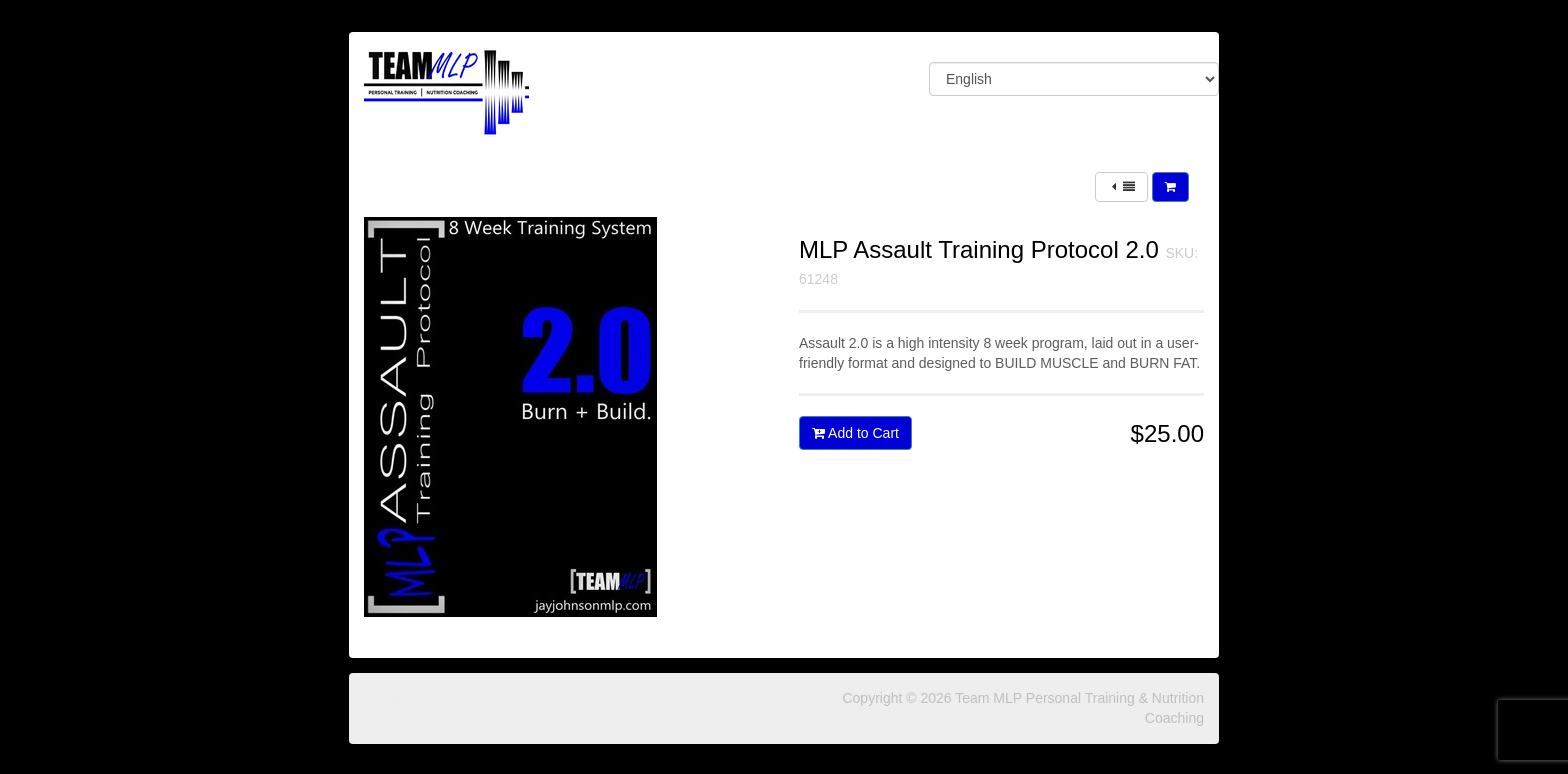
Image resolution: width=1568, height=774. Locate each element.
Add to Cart (855, 433)
